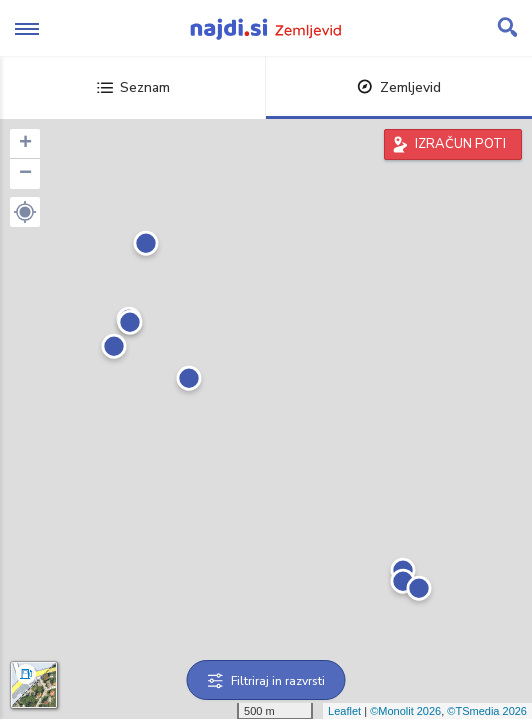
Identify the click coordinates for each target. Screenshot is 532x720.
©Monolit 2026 (405, 711)
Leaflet (344, 711)
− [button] (25, 174)
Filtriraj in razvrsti (266, 681)
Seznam (133, 87)
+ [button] (25, 144)
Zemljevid (399, 87)
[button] (25, 212)
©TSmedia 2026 (487, 711)
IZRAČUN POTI (460, 144)
